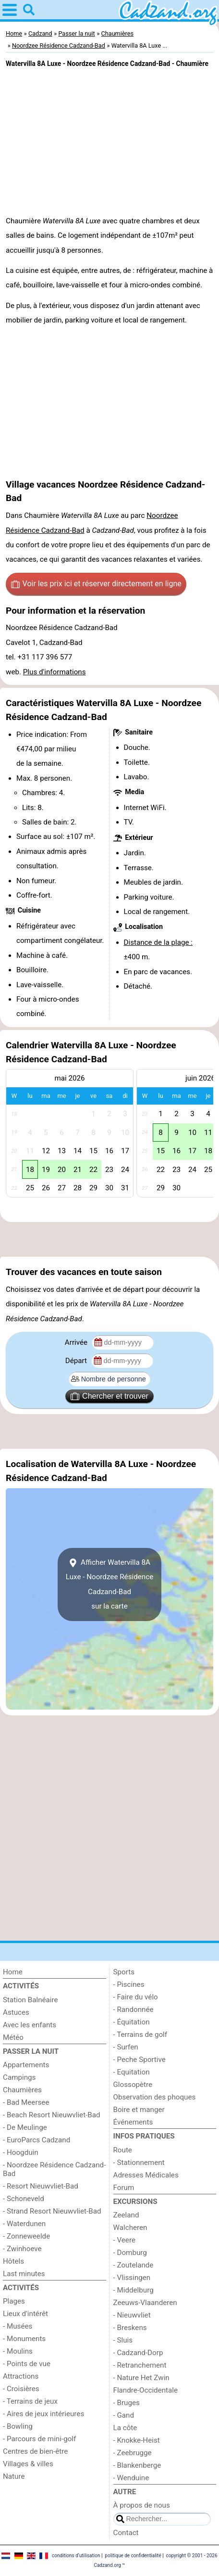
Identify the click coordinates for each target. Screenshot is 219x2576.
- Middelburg (133, 2290)
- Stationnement (139, 2162)
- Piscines (129, 1984)
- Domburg (130, 2252)
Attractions (20, 2376)
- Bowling (18, 2426)
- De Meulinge (25, 2127)
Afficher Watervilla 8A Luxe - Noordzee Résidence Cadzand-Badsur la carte (109, 1584)
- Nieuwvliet (132, 2315)
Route (122, 2150)
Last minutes (24, 2273)
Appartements (26, 2065)
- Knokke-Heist (136, 2440)
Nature (14, 2476)
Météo (13, 2037)
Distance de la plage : (158, 942)
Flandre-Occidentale (145, 2390)
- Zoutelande (133, 2265)
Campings (19, 2077)
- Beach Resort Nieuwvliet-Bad (51, 2115)
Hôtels (13, 2261)
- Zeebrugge (132, 2452)
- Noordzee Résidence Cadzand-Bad (54, 2169)
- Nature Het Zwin (141, 2377)
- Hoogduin (20, 2152)
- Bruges (126, 2402)
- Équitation (131, 2022)
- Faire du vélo (135, 1997)
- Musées (17, 2326)
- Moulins (18, 2351)
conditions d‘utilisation (76, 2555)
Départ (77, 1360)
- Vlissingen (132, 2277)
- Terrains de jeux (30, 2401)
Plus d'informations (54, 672)
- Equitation (131, 2072)
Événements (133, 2122)
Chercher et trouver (109, 1396)
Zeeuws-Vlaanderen (145, 2302)
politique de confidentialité (133, 2555)
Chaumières (22, 2090)
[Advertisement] (109, 1239)
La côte (125, 2427)
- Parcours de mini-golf (39, 2438)
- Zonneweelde (26, 2236)
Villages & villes (28, 2464)
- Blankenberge (137, 2465)
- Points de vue (26, 2363)
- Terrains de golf (140, 2034)
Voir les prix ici (96, 584)
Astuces (16, 2012)
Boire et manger (139, 2109)
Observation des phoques (154, 2097)
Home (13, 1972)
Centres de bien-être (35, 2451)
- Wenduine (131, 2477)
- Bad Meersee (26, 2102)
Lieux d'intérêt (25, 2313)
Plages (14, 2301)
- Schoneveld (23, 2198)
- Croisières (21, 2388)
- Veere (124, 2240)
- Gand (123, 2415)
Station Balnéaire (30, 2000)
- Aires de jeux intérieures (43, 2413)
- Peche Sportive (139, 2059)
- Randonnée (133, 2009)
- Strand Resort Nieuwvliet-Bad (52, 2211)
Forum (123, 2187)
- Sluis (123, 2340)
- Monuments (24, 2338)
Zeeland (126, 2215)
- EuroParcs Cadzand (36, 2140)
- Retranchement (140, 2365)
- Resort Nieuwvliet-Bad (40, 2186)
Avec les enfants (29, 2025)
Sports (124, 1972)
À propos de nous (141, 2505)
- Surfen (125, 2047)
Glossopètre (133, 2084)
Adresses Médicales (146, 2175)
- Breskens (130, 2327)
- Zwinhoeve (22, 2248)
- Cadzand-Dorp (138, 2352)
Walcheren (130, 2227)
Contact (126, 2532)
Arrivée (77, 1342)
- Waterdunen (24, 2223)
